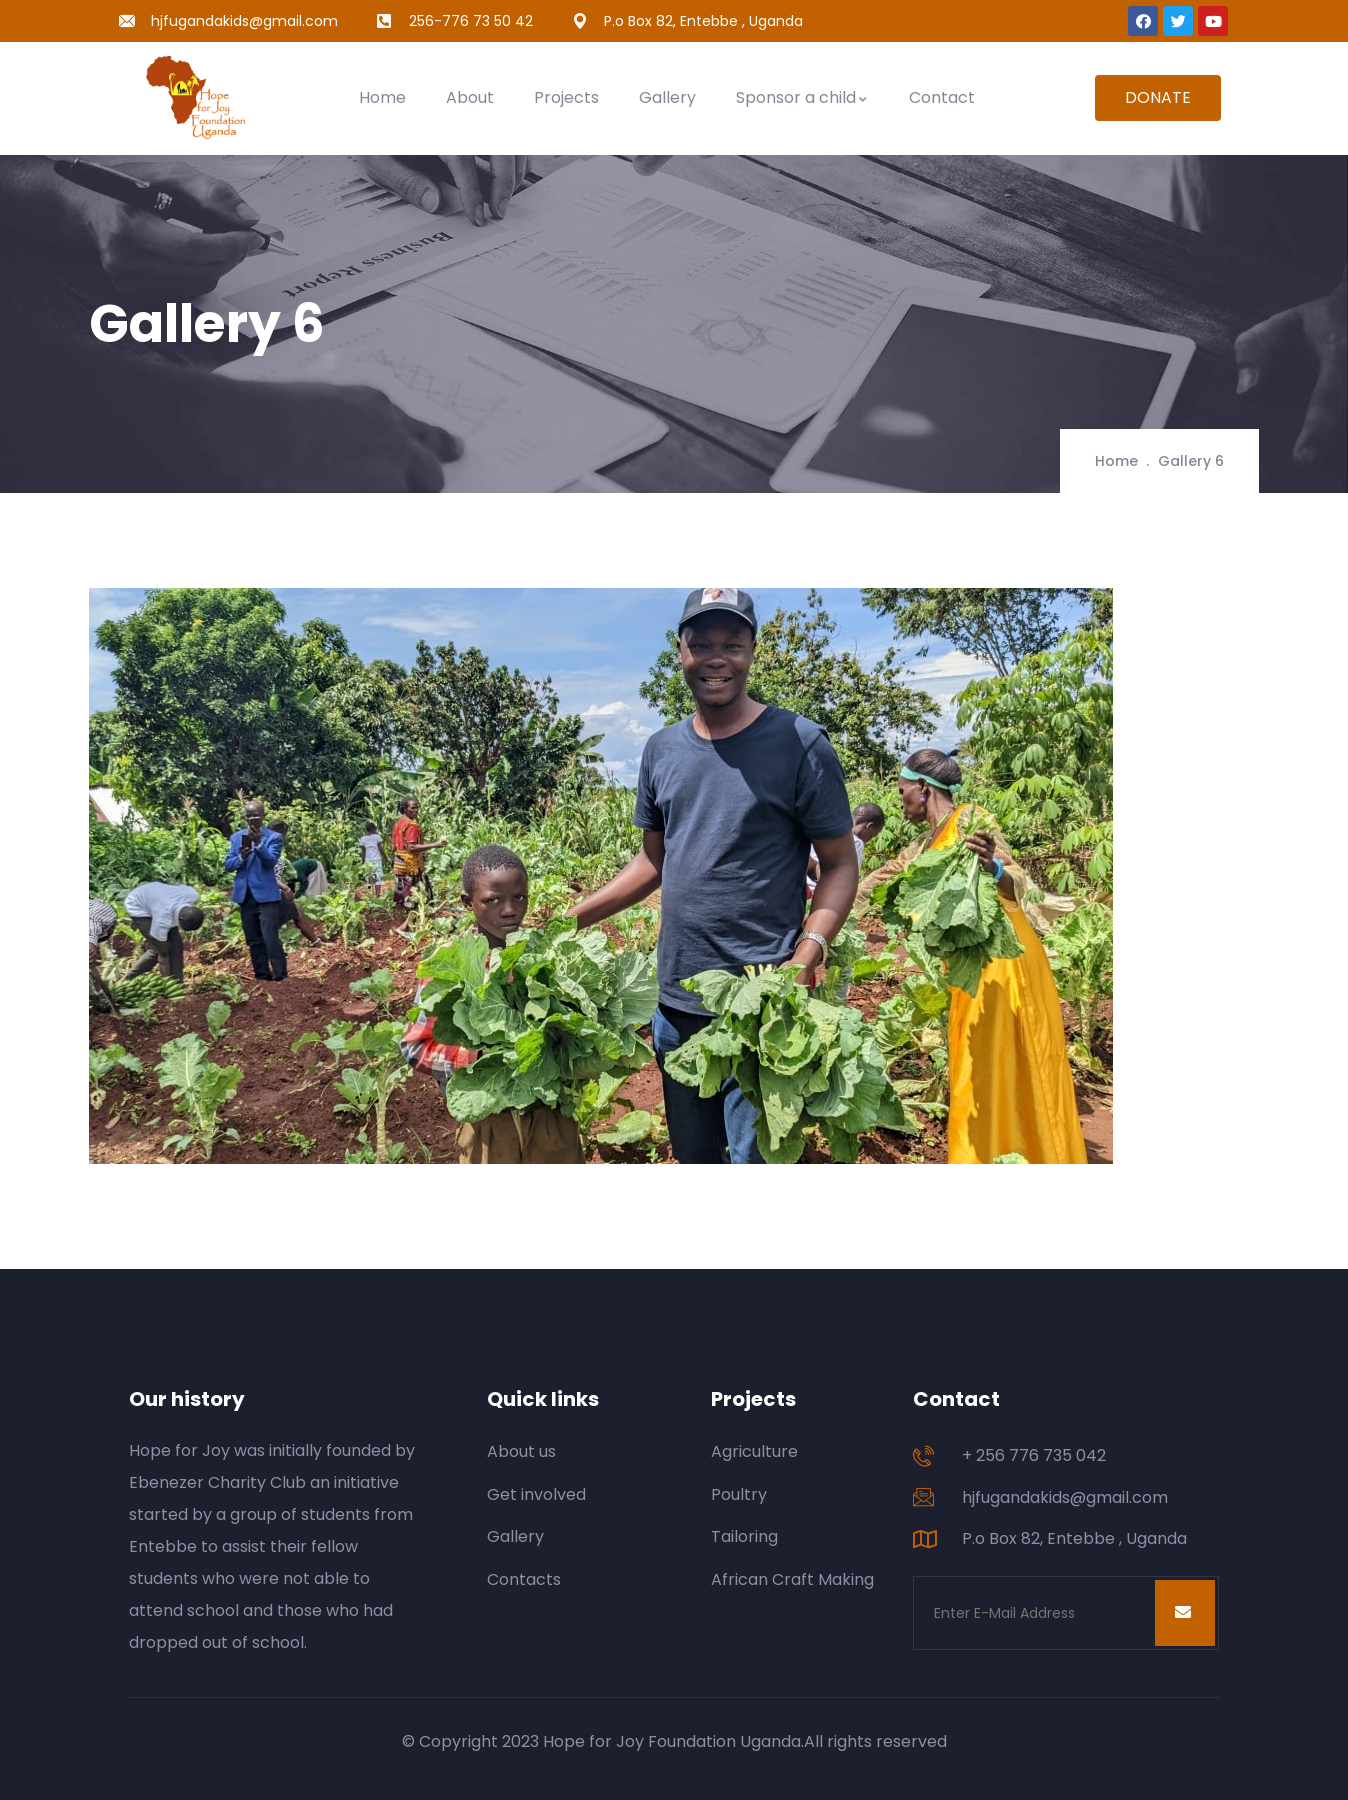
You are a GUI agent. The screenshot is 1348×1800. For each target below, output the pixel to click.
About (470, 97)
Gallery (667, 97)
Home (382, 97)
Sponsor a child (802, 97)
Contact (942, 97)
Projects (566, 97)
